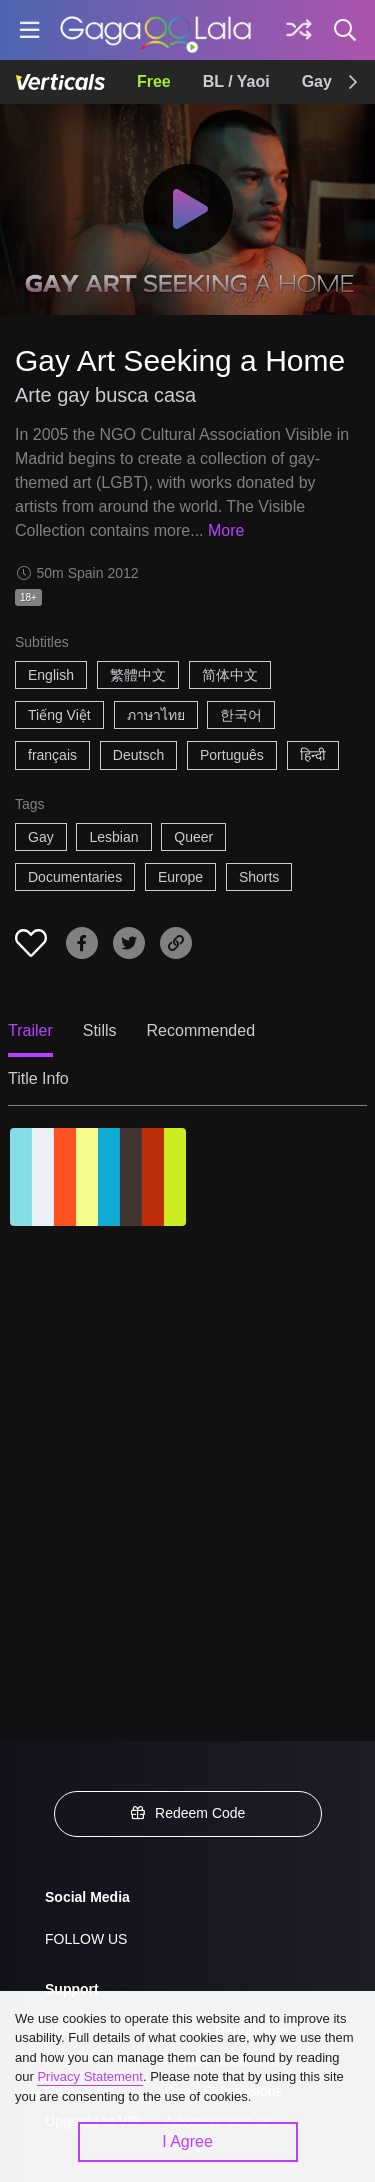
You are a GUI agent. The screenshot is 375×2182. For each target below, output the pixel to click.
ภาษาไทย (156, 715)
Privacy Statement (90, 2076)
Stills (100, 1030)
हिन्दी (313, 755)
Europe (180, 877)
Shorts (259, 877)
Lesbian (113, 837)
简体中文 (230, 675)
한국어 (241, 715)
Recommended (201, 1030)
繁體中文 (138, 675)
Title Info (38, 1078)
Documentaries (75, 877)
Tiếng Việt (59, 715)
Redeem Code (188, 1813)
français (52, 755)
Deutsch (138, 755)
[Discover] (299, 30)
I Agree (187, 2141)
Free (154, 81)
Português (232, 755)
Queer (193, 837)
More (226, 530)
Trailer (30, 1030)
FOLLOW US (86, 1939)
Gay (317, 81)
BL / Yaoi (236, 81)
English (51, 675)
